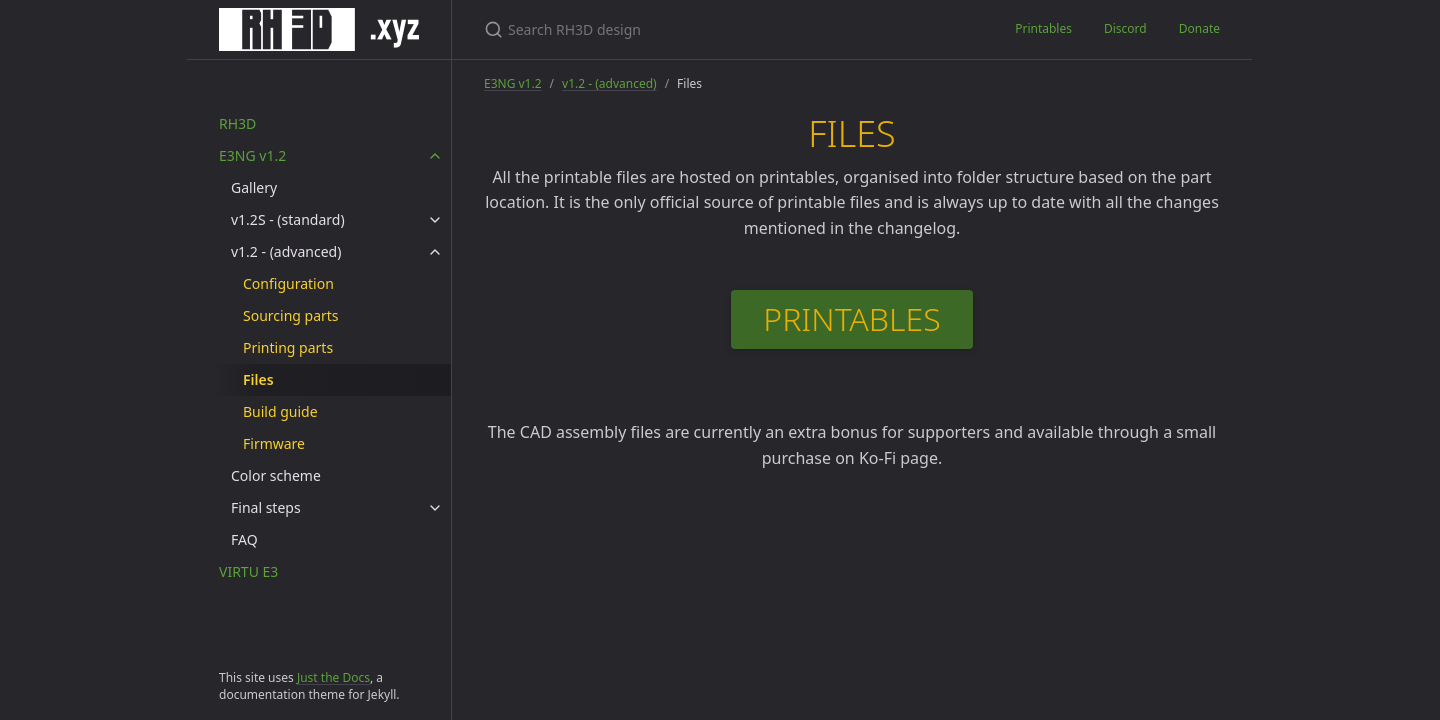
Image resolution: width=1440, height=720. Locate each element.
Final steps (266, 507)
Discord (1125, 28)
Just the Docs (333, 677)
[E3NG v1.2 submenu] (435, 156)
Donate (1199, 28)
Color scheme (276, 475)
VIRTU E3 (248, 571)
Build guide (280, 411)
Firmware (274, 443)
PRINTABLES (851, 318)
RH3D (237, 123)
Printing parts (288, 347)
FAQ (244, 539)
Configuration (288, 283)
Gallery (254, 187)
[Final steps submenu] (435, 508)
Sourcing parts (291, 315)
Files (258, 379)
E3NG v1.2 (252, 155)
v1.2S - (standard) (288, 219)
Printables (1043, 28)
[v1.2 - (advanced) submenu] (435, 252)
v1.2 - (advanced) (286, 251)
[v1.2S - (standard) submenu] (435, 220)
